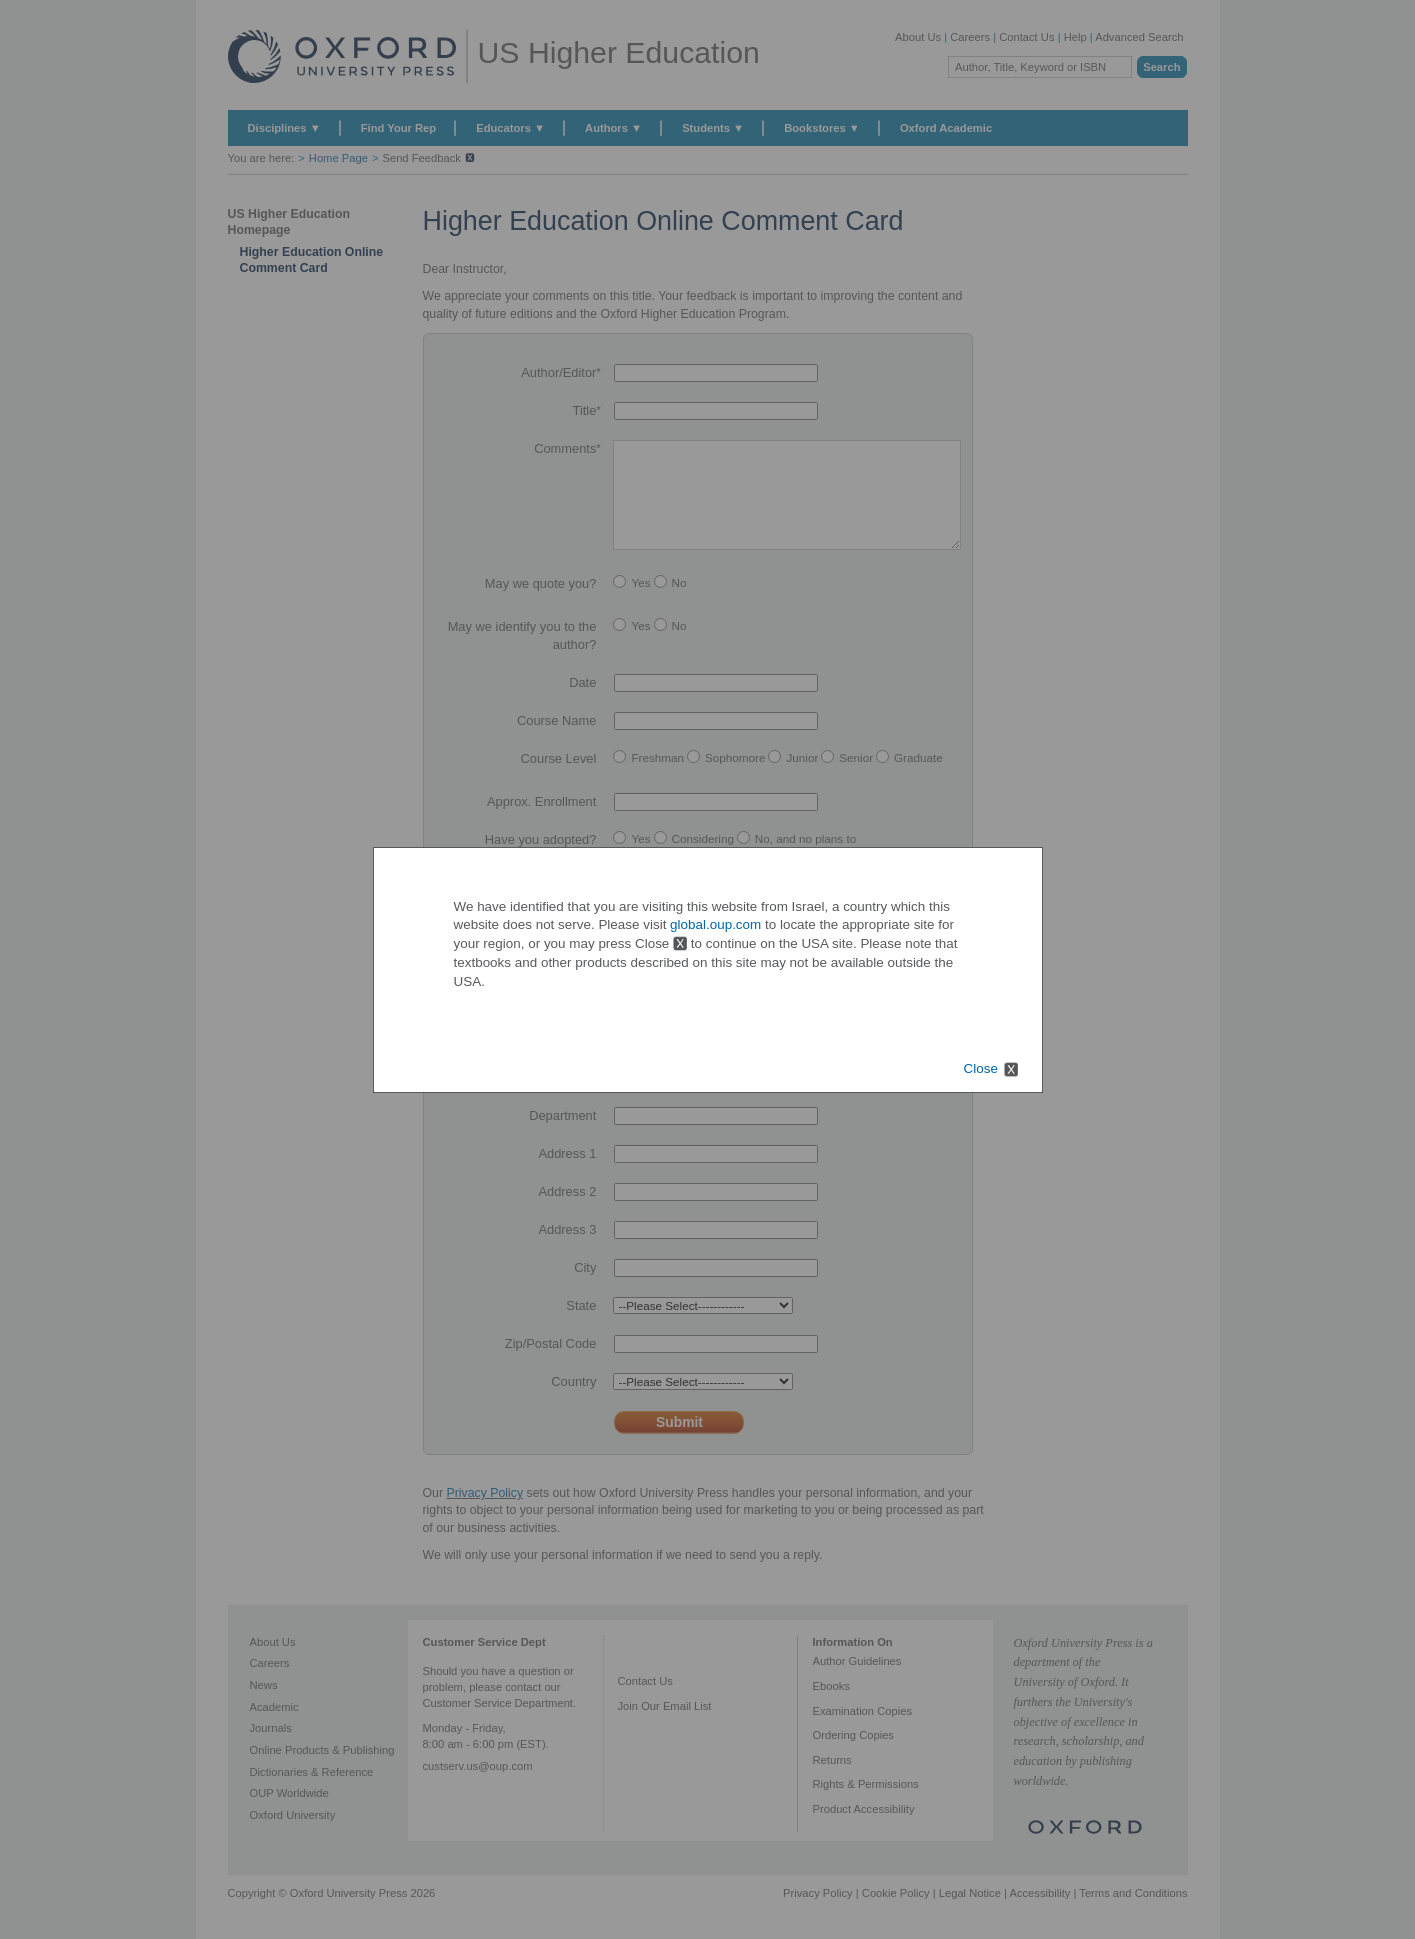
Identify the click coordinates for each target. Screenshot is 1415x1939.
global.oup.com (715, 924)
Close (981, 1069)
